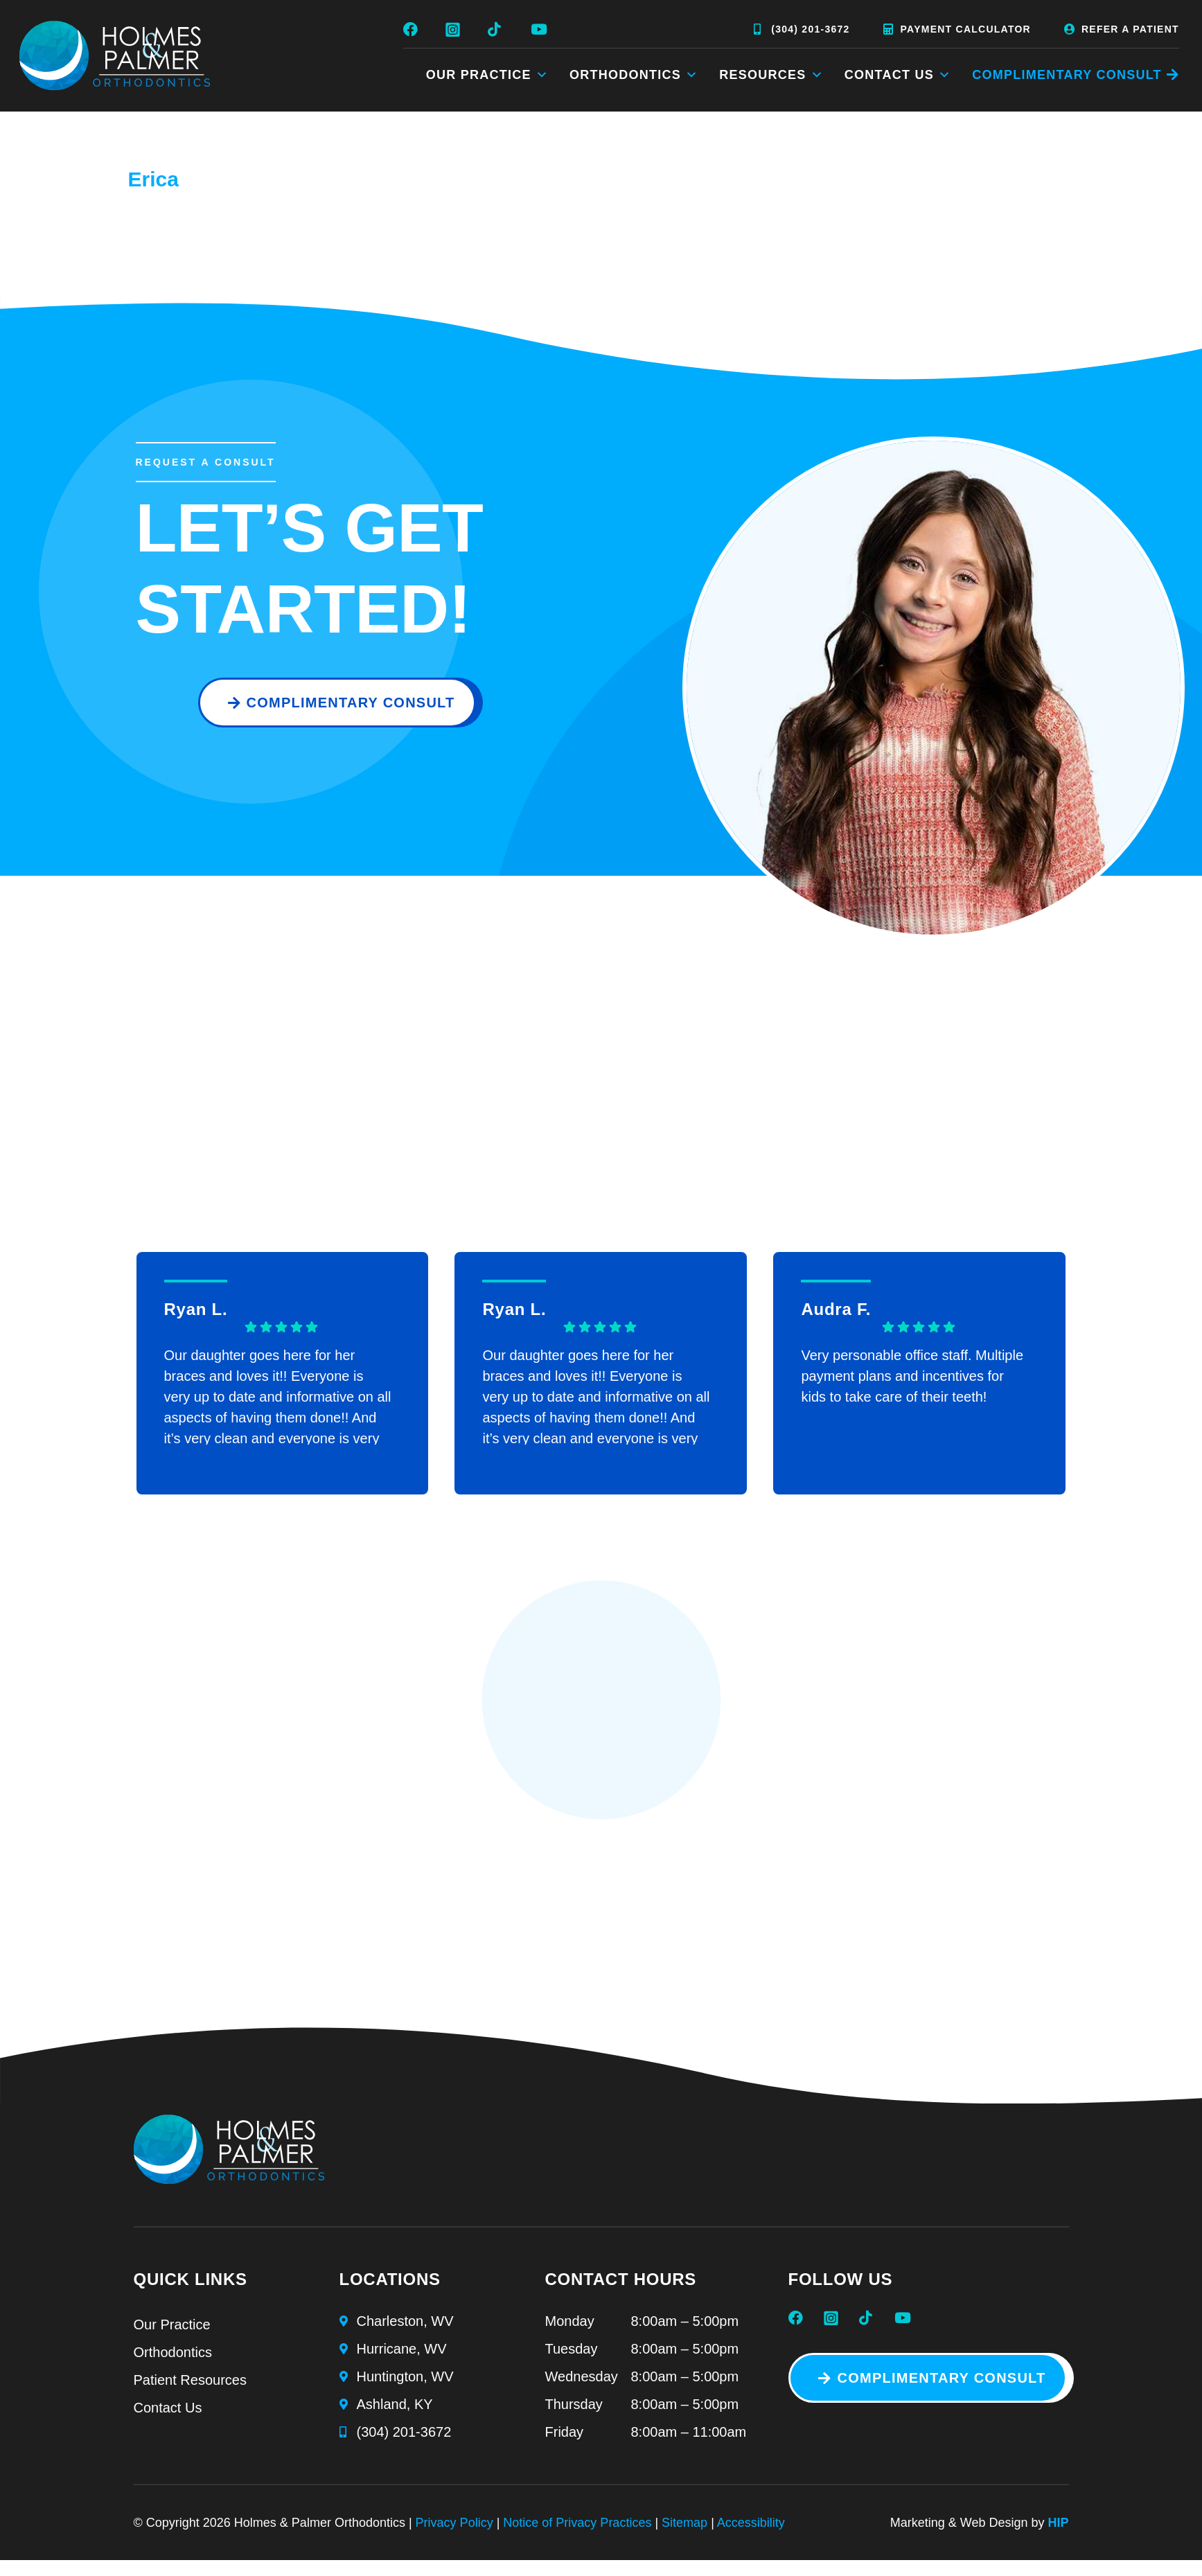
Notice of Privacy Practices (577, 2523)
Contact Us (898, 75)
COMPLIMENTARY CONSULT (1067, 75)
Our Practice (487, 75)
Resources (771, 75)
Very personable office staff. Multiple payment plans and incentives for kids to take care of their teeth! (912, 1376)
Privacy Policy (454, 2523)
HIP (1058, 2523)
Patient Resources (190, 2380)
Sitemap (684, 2523)
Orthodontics (633, 75)
